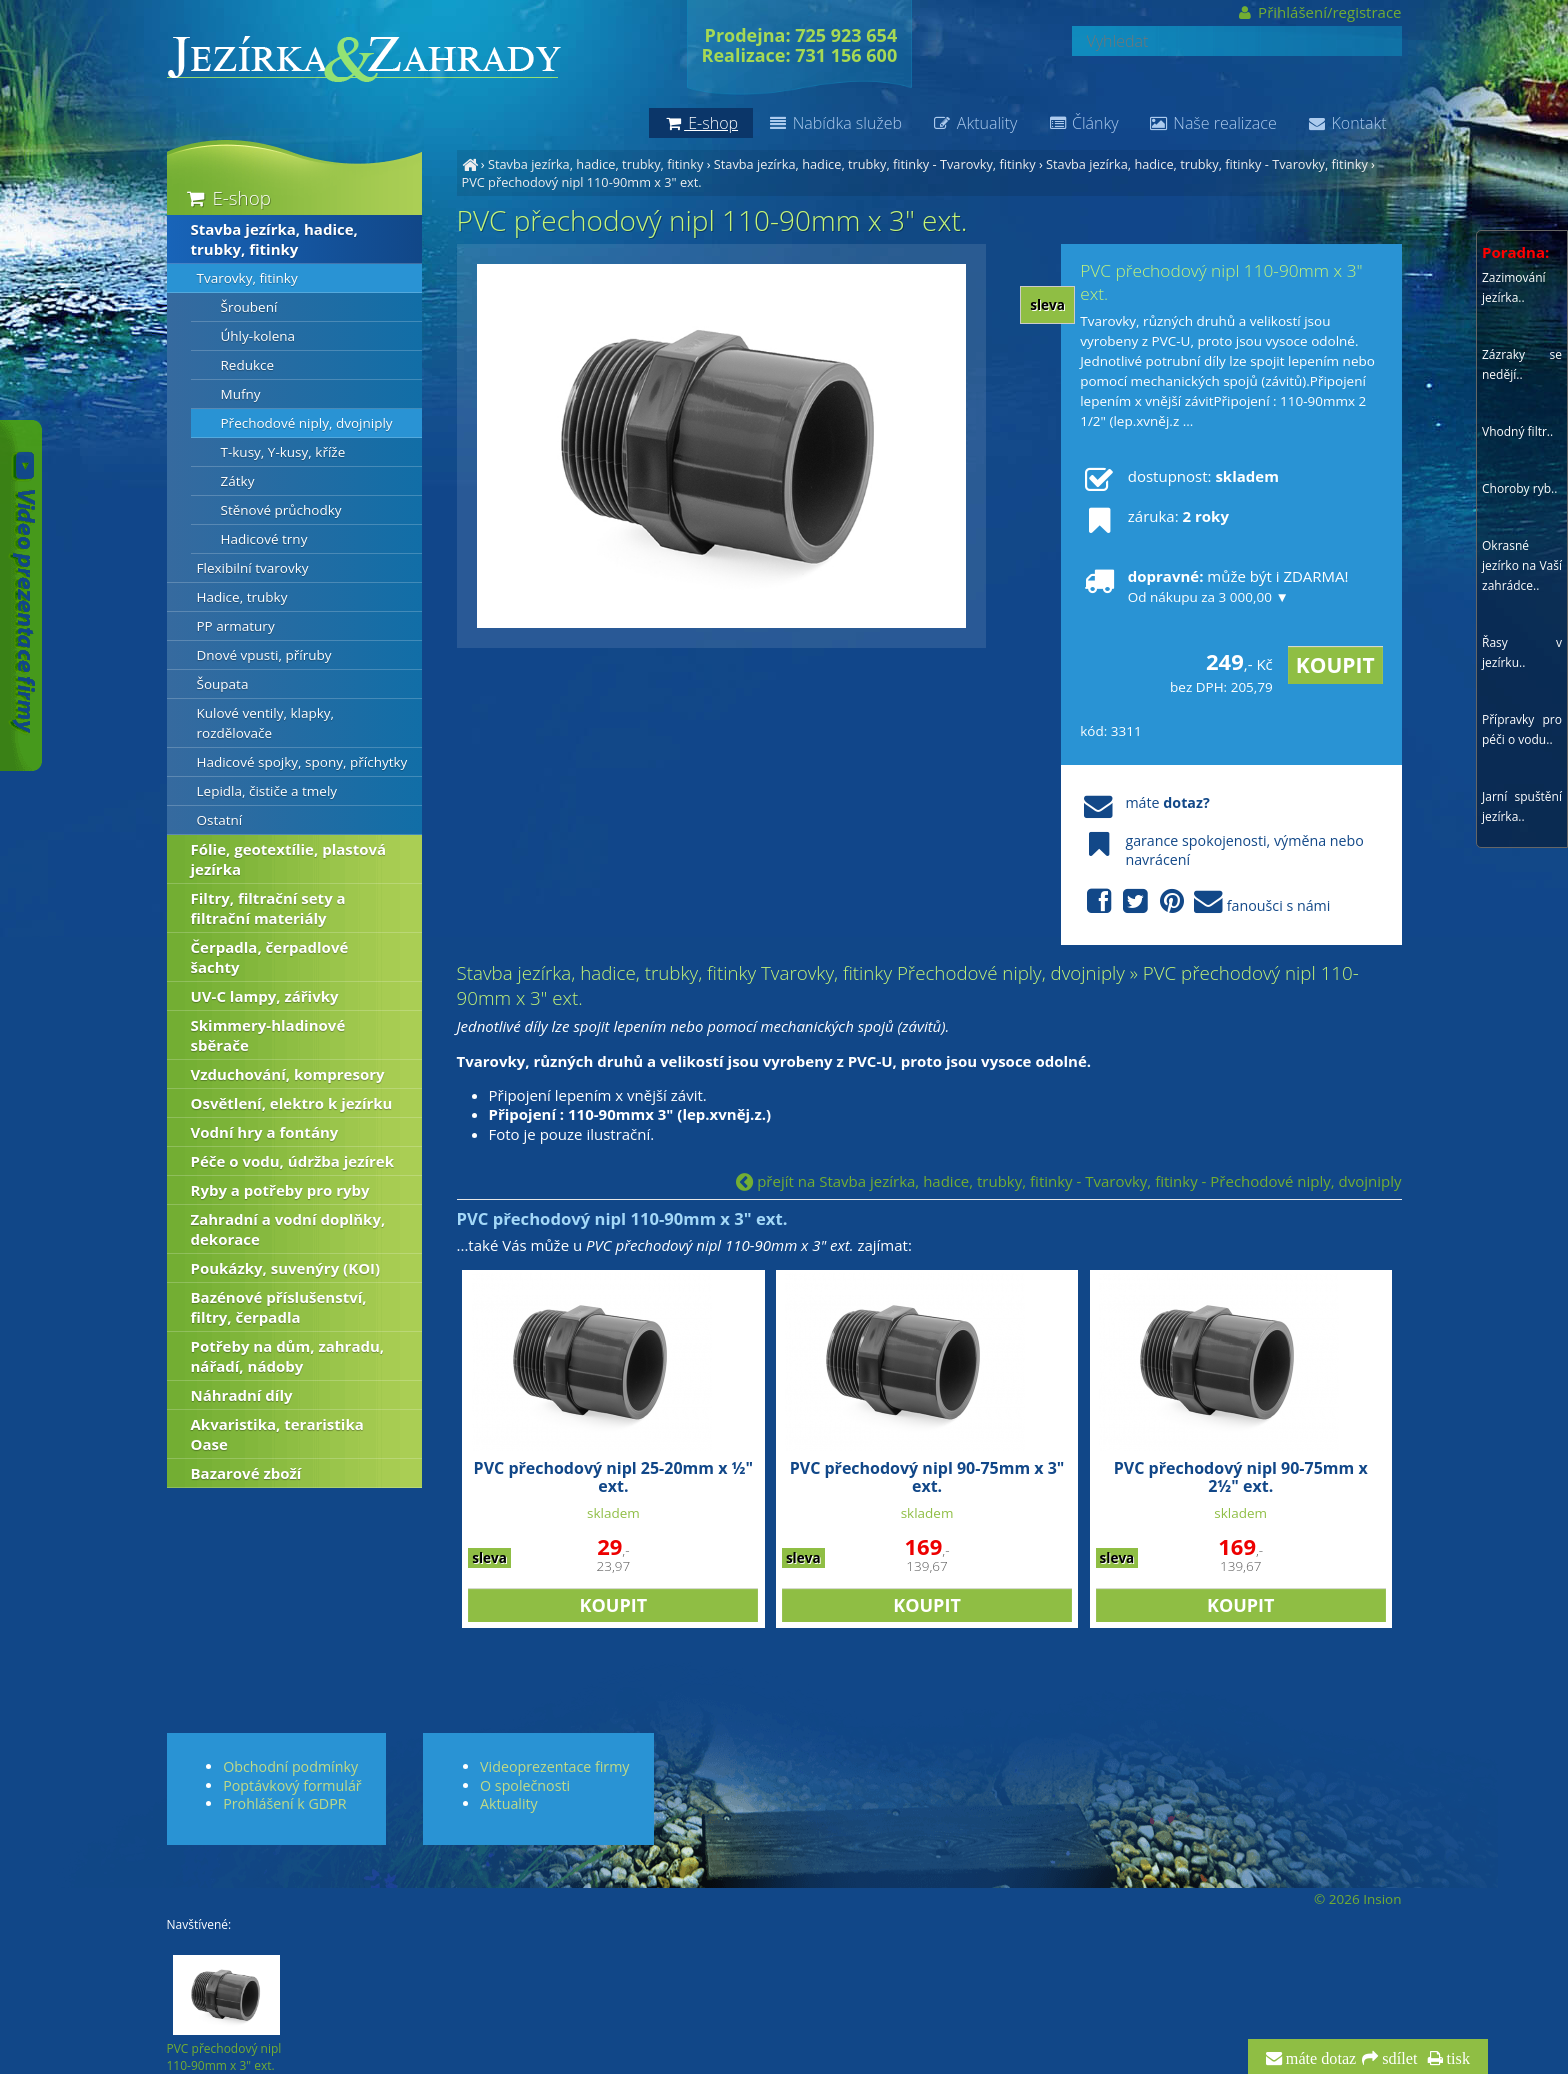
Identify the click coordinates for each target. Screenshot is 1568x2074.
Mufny (241, 394)
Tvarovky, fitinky (247, 278)
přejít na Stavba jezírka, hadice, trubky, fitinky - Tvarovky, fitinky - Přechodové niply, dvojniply (1068, 1181)
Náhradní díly (242, 1395)
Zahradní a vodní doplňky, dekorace (288, 1229)
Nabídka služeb (835, 123)
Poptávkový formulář (292, 1785)
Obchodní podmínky (290, 1766)
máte (1144, 802)
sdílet (1397, 2059)
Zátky (238, 481)
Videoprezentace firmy (554, 1766)
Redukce (248, 365)
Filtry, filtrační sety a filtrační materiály (268, 908)
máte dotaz (1319, 2059)
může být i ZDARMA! (1214, 586)
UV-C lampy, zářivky (265, 996)
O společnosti (525, 1785)
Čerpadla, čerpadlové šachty (270, 957)
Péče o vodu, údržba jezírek (293, 1161)
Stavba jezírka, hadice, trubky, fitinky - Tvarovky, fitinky (875, 164)
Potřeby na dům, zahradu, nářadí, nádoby (288, 1356)
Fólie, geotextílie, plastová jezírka (289, 859)
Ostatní (220, 820)
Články (1082, 123)
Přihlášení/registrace (1318, 12)
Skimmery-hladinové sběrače (268, 1035)
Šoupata (223, 684)
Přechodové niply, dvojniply (307, 423)
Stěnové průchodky (281, 510)
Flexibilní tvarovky (253, 568)
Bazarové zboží (246, 1473)
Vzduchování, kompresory (288, 1074)
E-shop (227, 197)
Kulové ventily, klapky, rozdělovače (266, 723)
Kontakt (1347, 123)
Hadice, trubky (242, 597)
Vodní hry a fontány (265, 1132)
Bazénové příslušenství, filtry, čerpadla (279, 1307)
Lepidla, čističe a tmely (267, 791)
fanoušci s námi (1205, 902)
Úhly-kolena (258, 336)
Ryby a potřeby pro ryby (280, 1190)
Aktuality (974, 123)
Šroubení (249, 307)
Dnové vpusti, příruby (264, 655)
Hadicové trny (264, 539)
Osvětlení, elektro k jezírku (292, 1103)
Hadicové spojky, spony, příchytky (302, 762)
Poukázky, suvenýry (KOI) (286, 1268)
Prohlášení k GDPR (284, 1803)
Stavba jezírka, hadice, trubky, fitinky (595, 164)
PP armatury (236, 626)
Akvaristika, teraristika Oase (277, 1434)
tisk (1456, 2059)
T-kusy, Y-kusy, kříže (283, 452)
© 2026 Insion (1357, 1899)
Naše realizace (1213, 123)
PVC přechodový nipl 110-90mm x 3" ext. (582, 182)
